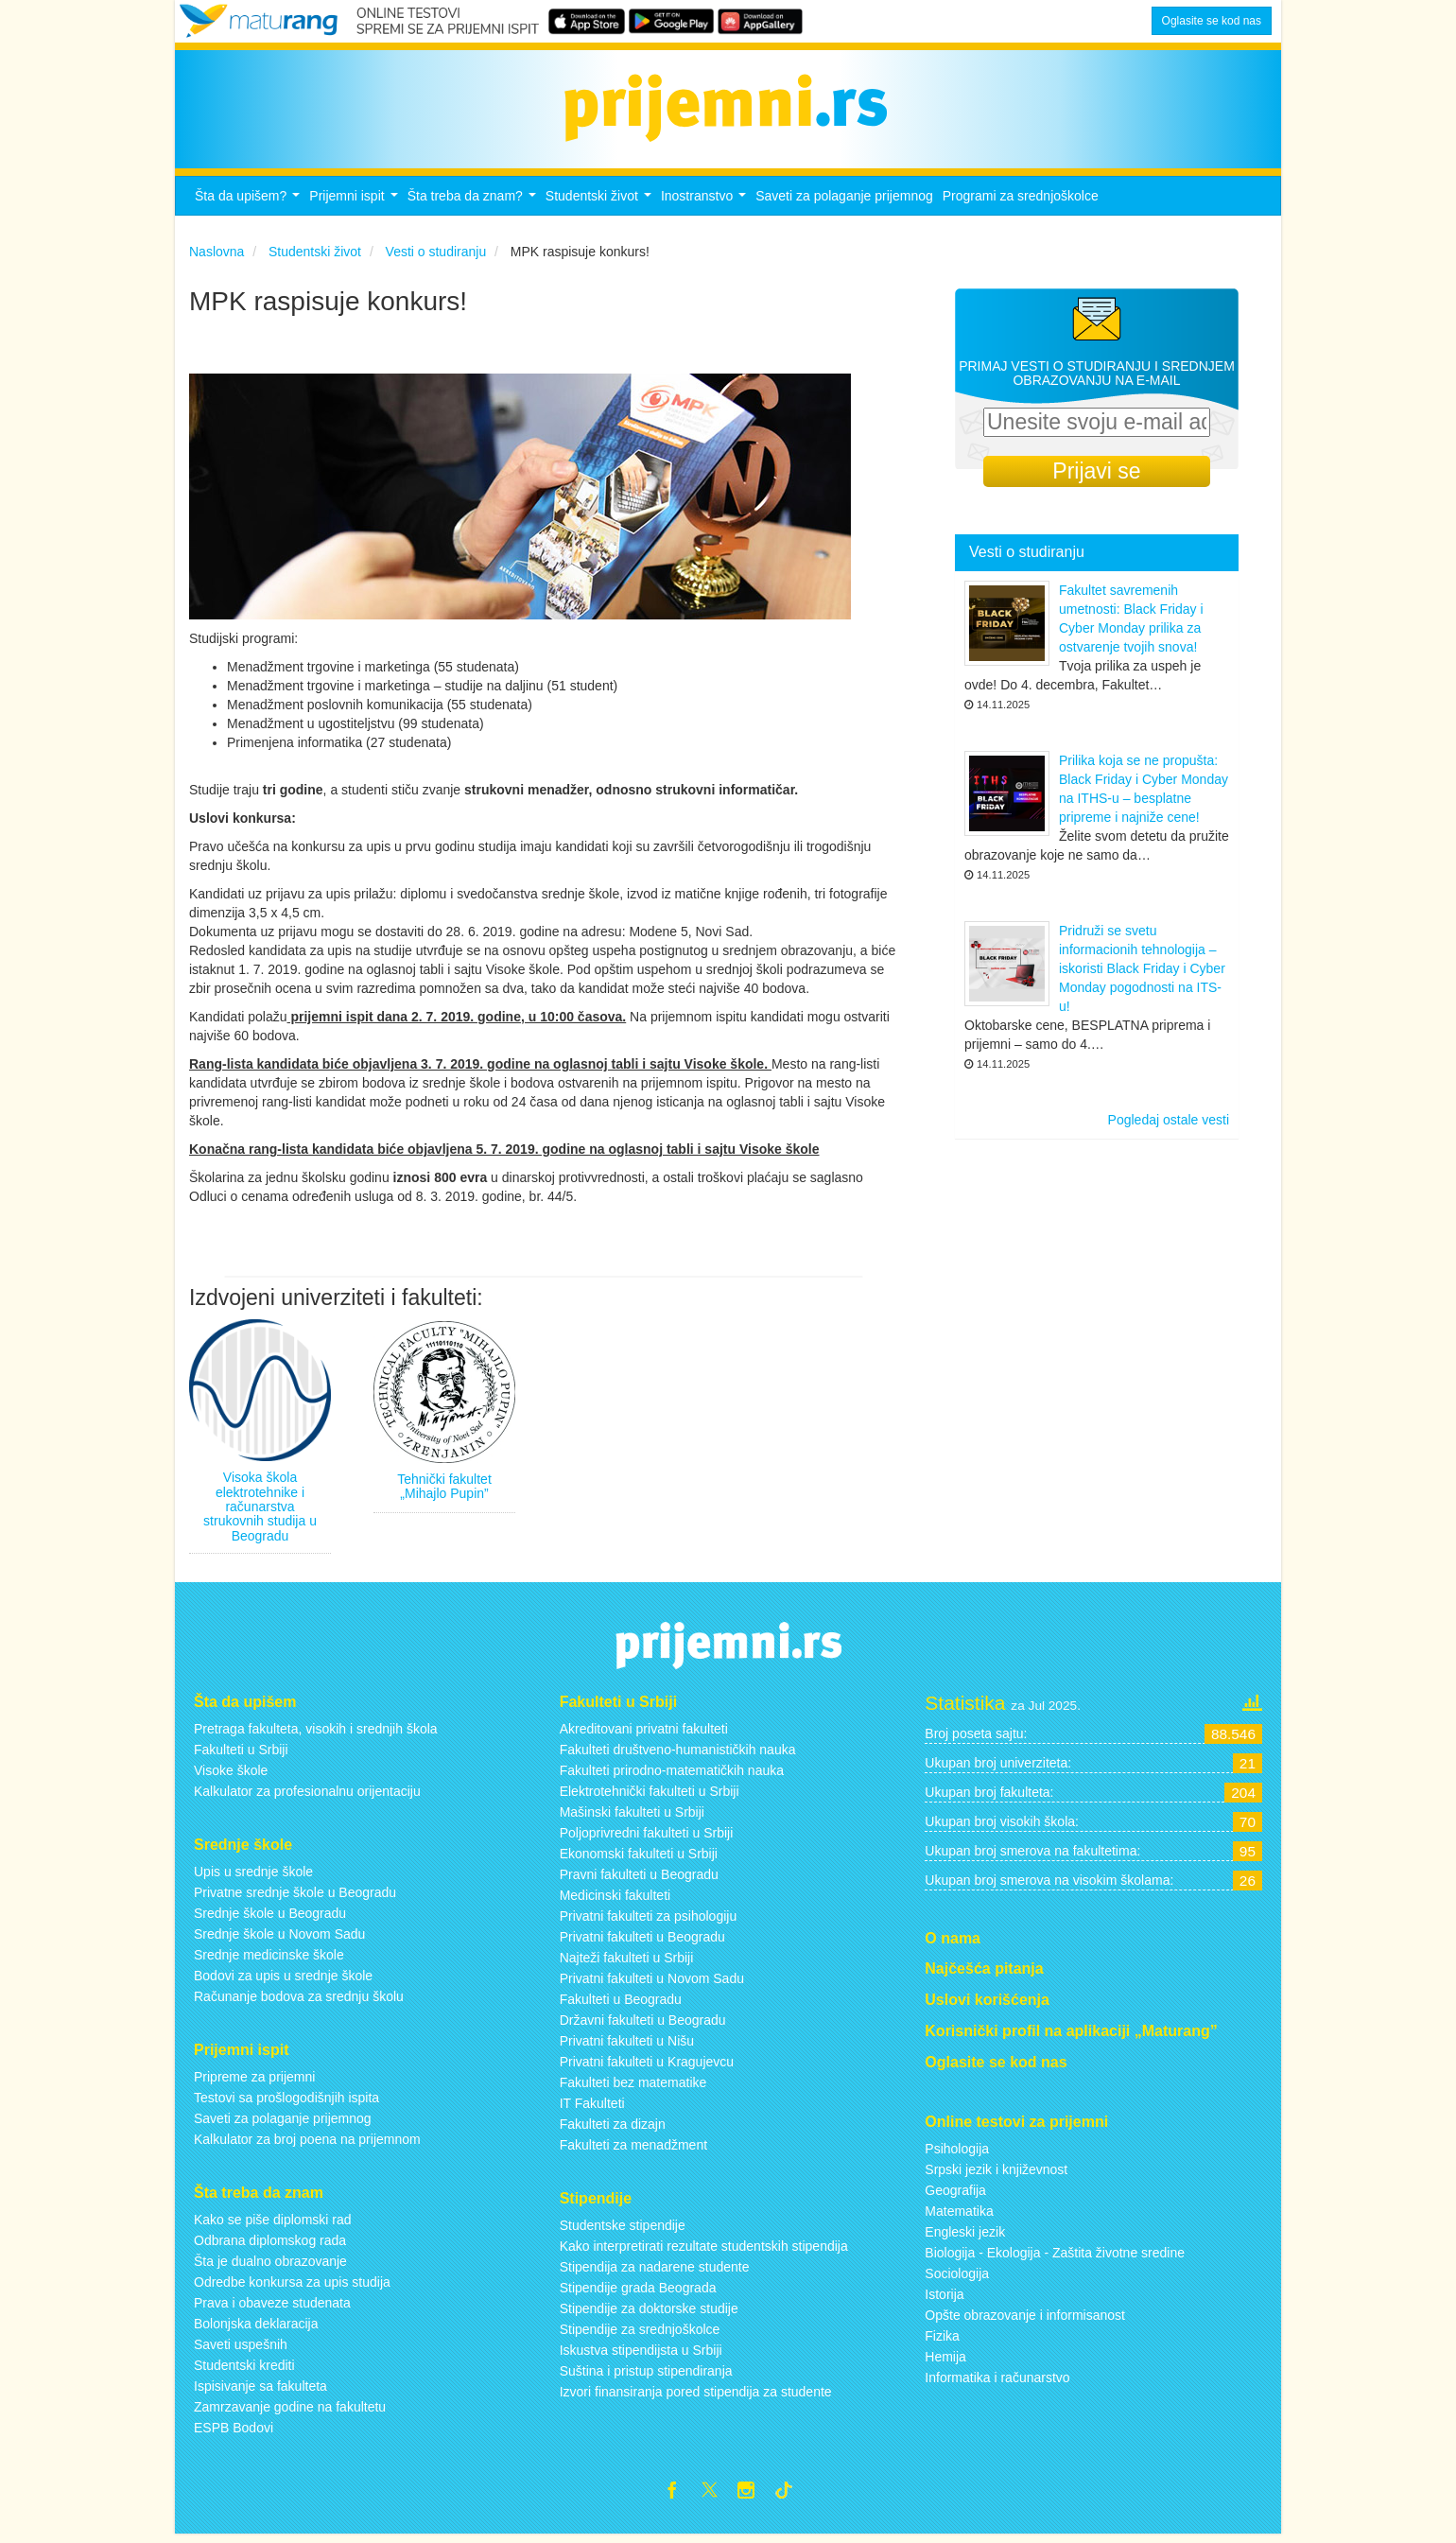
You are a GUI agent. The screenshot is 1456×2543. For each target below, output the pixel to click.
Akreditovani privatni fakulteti (644, 1734)
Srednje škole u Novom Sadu (279, 1939)
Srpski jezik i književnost (996, 2174)
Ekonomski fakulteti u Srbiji (639, 1859)
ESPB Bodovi (233, 2432)
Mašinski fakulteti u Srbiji (632, 1817)
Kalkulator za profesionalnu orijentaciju (307, 1797)
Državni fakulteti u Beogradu (643, 2025)
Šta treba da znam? (474, 206)
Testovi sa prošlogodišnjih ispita (286, 2103)
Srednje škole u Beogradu (270, 1919)
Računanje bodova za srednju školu (299, 2002)
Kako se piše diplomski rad (273, 2224)
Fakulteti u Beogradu (621, 2005)
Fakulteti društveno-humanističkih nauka (678, 1755)
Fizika (942, 2340)
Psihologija (957, 2153)
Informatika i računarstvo (997, 2382)
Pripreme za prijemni (254, 2082)
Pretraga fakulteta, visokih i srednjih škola (316, 1734)
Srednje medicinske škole (269, 1960)
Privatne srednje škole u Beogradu (295, 1898)
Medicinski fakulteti (615, 1901)
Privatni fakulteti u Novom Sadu (652, 1984)
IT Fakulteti (592, 2109)
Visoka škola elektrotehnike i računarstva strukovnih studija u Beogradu (260, 1512)
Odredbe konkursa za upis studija (292, 2286)
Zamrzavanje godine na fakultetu (290, 2411)
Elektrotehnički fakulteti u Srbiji (649, 1797)
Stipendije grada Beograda (638, 2293)
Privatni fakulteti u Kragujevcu (647, 2067)
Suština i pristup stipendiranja (646, 2376)
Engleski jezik (965, 2236)
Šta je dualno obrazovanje (270, 2266)
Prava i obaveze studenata (272, 2307)
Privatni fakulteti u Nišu (627, 2046)
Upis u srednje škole (253, 1877)
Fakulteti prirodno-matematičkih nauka (672, 1776)
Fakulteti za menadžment (633, 2150)
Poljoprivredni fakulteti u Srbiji (647, 1838)
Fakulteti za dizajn (613, 2129)
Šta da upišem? (249, 206)
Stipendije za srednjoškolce (640, 2335)
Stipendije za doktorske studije (649, 2314)
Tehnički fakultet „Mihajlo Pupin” (444, 1491)
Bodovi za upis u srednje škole (283, 1981)
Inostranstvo (706, 206)
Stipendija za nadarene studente (655, 2272)
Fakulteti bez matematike (633, 2088)
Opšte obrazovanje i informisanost (1025, 2319)
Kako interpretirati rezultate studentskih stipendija (704, 2251)
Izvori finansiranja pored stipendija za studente (696, 2397)
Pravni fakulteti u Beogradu (639, 1880)
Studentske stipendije (622, 2231)
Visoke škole (231, 1776)
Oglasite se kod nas (1211, 20)
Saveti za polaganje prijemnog (844, 201)
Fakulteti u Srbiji (241, 1755)
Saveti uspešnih (240, 2349)
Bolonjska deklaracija (256, 2328)
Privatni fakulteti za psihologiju (648, 1921)
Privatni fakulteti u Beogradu (642, 1942)
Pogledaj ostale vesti (1168, 1125)
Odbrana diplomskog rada (270, 2245)
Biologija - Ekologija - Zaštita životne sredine (1055, 2257)
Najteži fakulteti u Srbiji (627, 1963)
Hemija (945, 2361)
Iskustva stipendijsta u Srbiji (641, 2355)
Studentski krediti (244, 2370)
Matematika (959, 2215)
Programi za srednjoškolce (1021, 201)
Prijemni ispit (355, 206)
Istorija (944, 2299)
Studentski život (601, 206)
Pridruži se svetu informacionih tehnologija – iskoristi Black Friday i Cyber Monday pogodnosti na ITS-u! (1142, 974)
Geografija (955, 2195)
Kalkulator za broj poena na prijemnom (307, 2145)
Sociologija (957, 2278)
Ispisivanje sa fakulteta (260, 2390)
